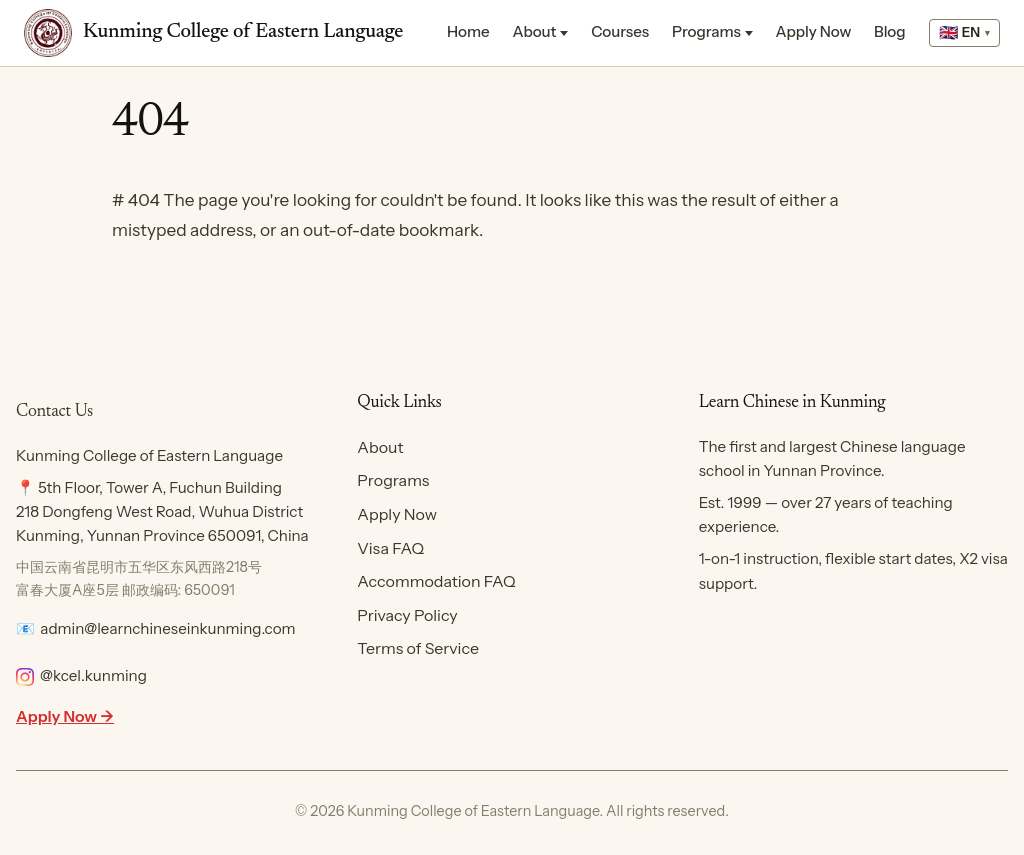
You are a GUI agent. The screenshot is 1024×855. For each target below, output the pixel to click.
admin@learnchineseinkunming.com (167, 628)
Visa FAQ (390, 548)
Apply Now (814, 31)
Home (468, 31)
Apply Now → (65, 716)
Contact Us (54, 412)
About (534, 31)
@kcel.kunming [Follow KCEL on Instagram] (81, 675)
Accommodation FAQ (436, 581)
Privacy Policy (407, 615)
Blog (890, 31)
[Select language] (964, 33)
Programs (706, 31)
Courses (620, 31)
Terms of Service (418, 648)
